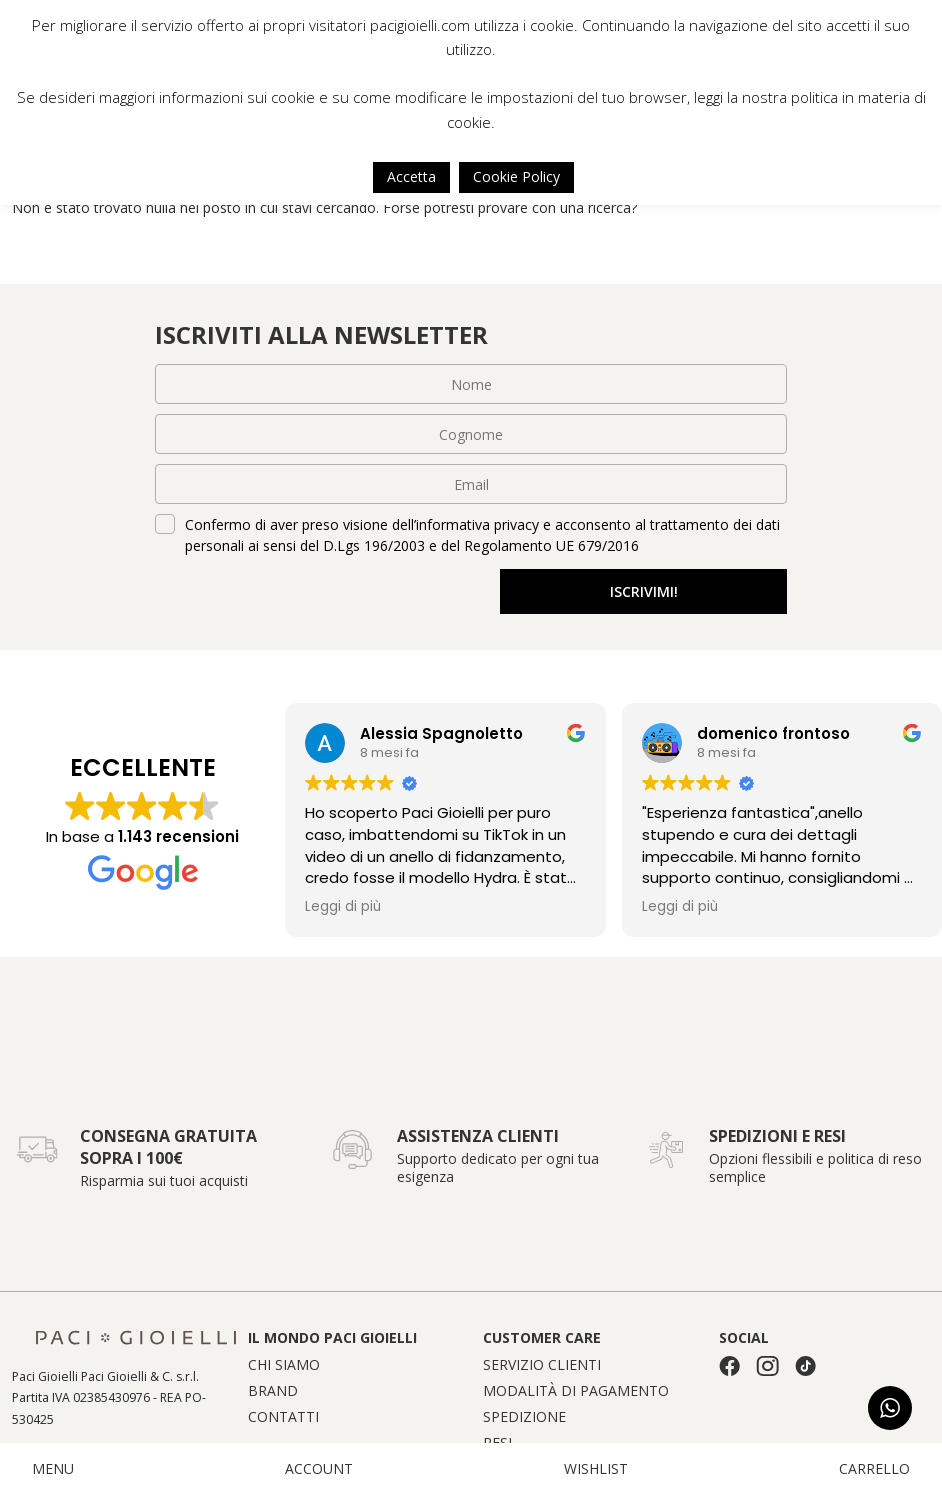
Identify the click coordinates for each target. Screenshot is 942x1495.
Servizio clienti (542, 1365)
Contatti (283, 1417)
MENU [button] (53, 1469)
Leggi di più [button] (343, 907)
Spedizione (524, 1417)
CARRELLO (874, 1469)
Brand (273, 1391)
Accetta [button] (411, 176)
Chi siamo (284, 1365)
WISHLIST (596, 1469)
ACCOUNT (319, 1469)
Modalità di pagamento (576, 1391)
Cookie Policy (516, 176)
